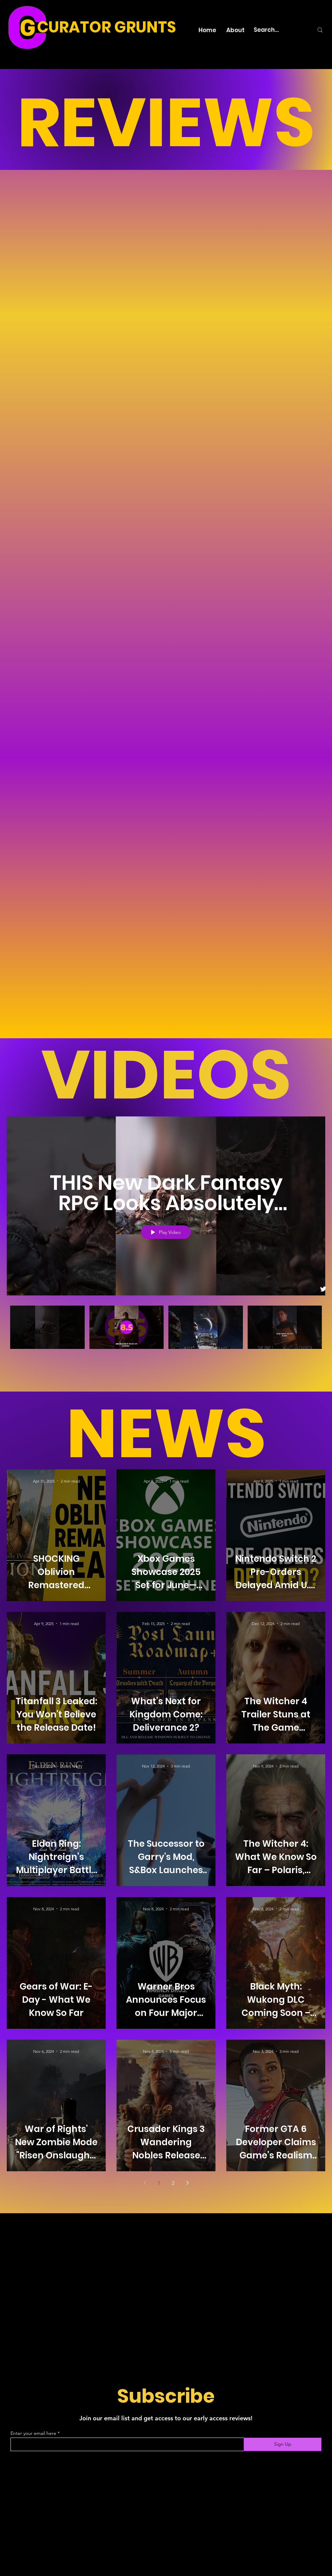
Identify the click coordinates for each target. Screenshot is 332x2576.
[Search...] (278, 30)
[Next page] (187, 2183)
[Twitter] (323, 1289)
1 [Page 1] (159, 2183)
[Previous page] (145, 2183)
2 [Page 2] (173, 2183)
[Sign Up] (282, 2444)
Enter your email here (33, 2433)
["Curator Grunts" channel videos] (166, 1335)
